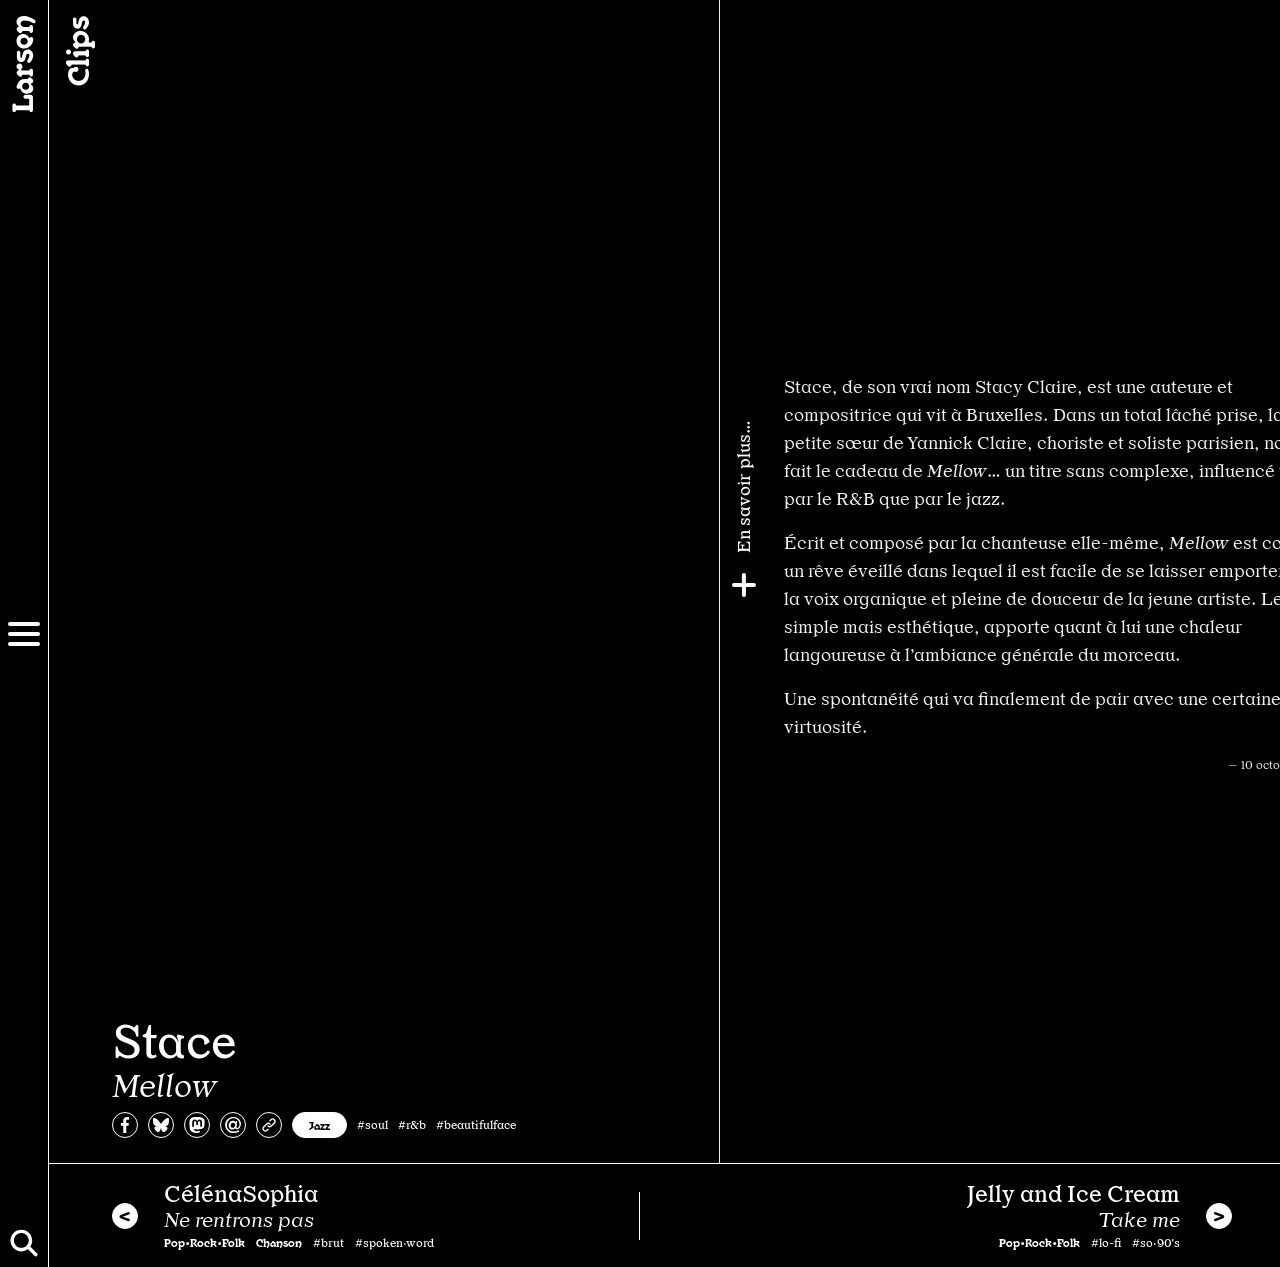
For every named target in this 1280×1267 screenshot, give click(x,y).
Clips (76, 51)
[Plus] (1257, 585)
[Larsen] (24, 64)
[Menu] (24, 634)
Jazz (319, 1125)
